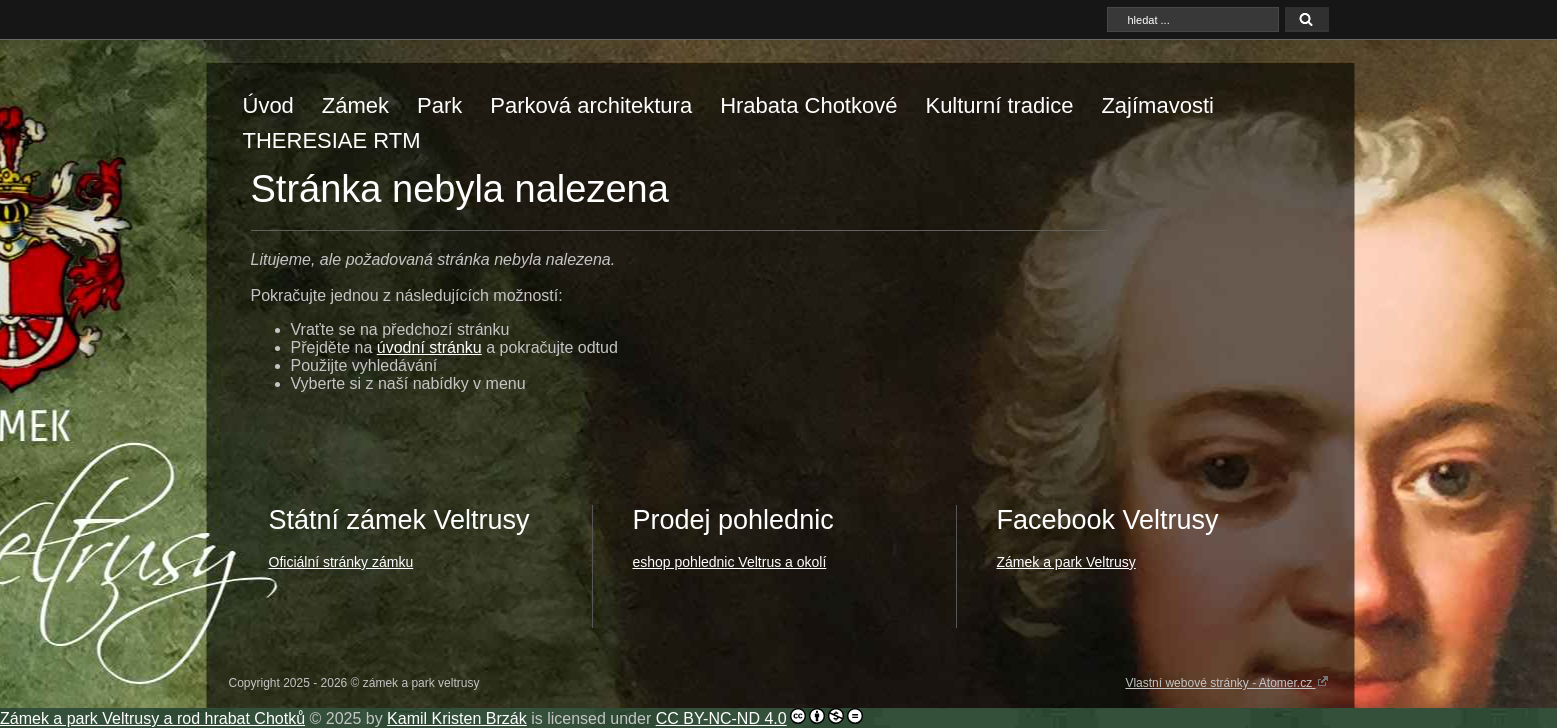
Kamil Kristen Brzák (457, 718)
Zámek (355, 105)
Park (439, 105)
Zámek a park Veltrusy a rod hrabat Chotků (152, 718)
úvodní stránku (429, 347)
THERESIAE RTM (332, 140)
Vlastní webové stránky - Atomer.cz (1226, 682)
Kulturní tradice (999, 105)
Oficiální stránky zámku (341, 562)
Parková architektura (591, 105)
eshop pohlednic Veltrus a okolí (730, 562)
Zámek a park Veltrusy (1066, 562)
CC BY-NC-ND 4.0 (721, 718)
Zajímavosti (1157, 105)
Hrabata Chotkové (808, 105)
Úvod (268, 105)
